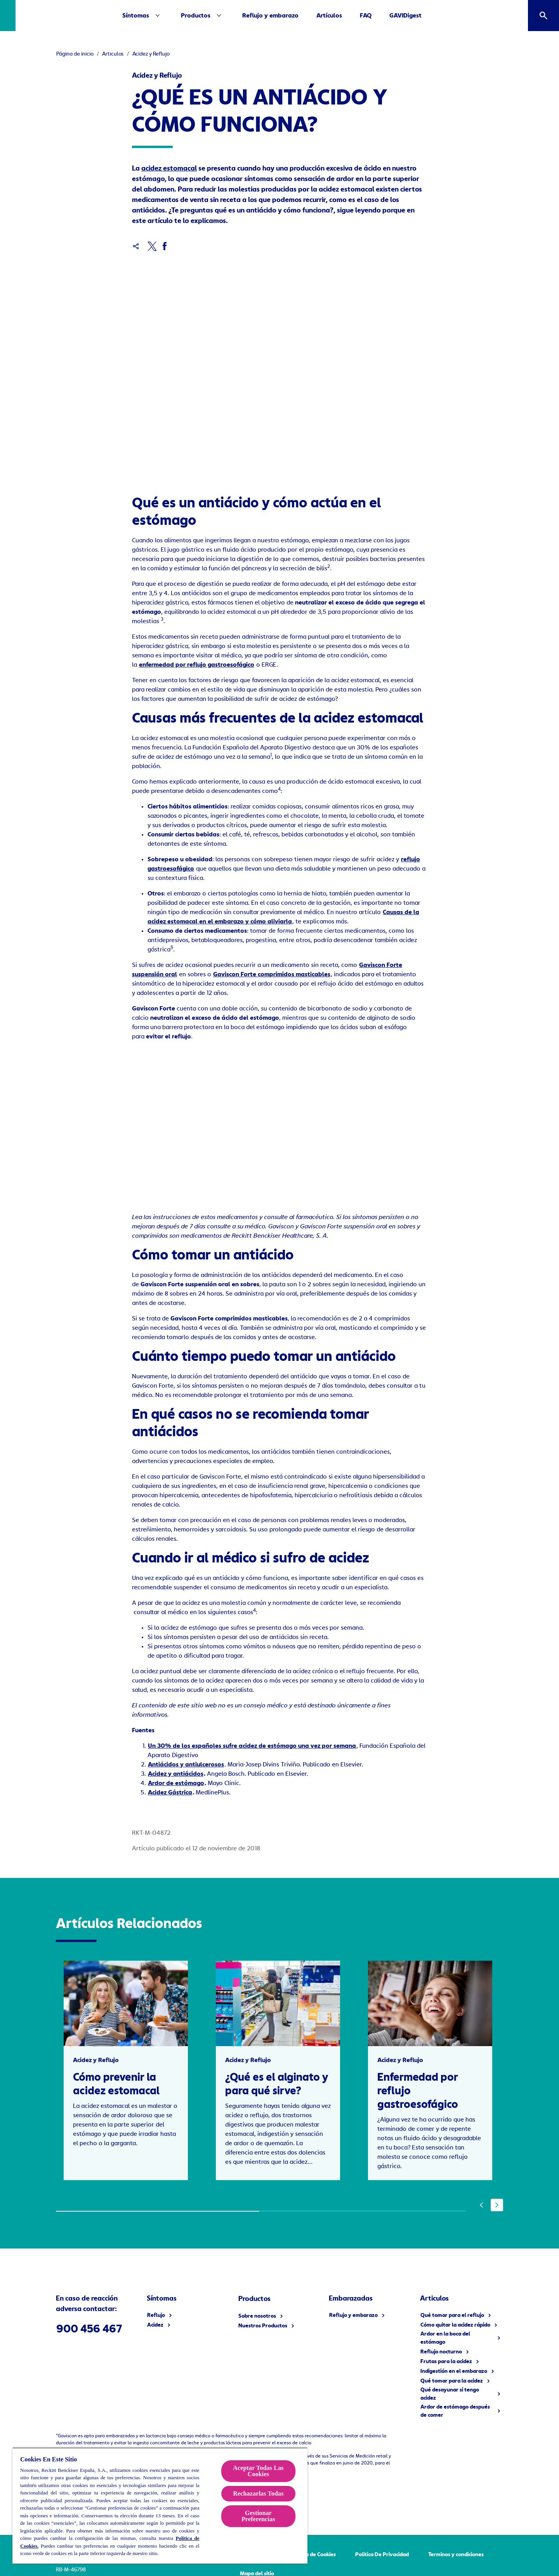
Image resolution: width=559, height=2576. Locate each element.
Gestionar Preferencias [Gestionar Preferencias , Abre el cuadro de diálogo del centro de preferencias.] (258, 2516)
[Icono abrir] (543, 15)
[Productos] (218, 15)
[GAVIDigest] (428, 15)
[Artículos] (352, 15)
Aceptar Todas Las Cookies (258, 2471)
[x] (152, 246)
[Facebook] (164, 246)
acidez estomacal (169, 168)
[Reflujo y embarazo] (293, 15)
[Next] (497, 2201)
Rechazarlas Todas (258, 2493)
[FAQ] (388, 15)
